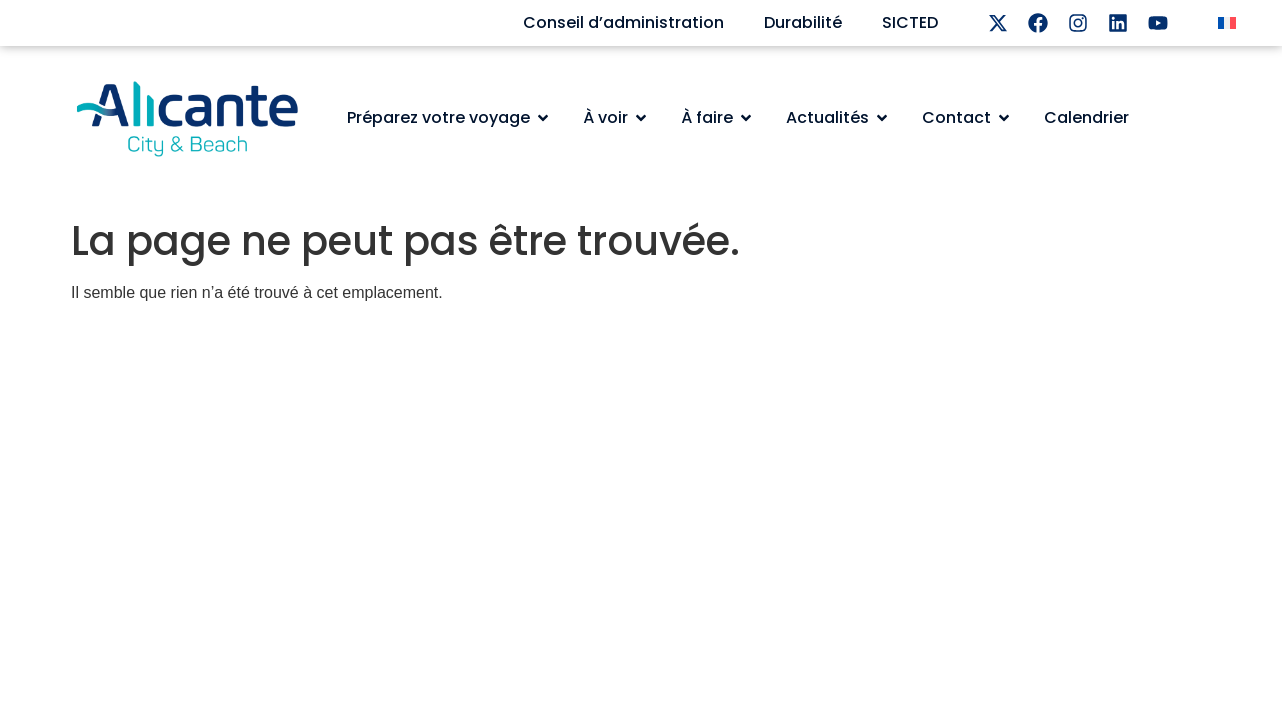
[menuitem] (1227, 23)
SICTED (910, 22)
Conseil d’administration (623, 22)
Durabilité (803, 22)
